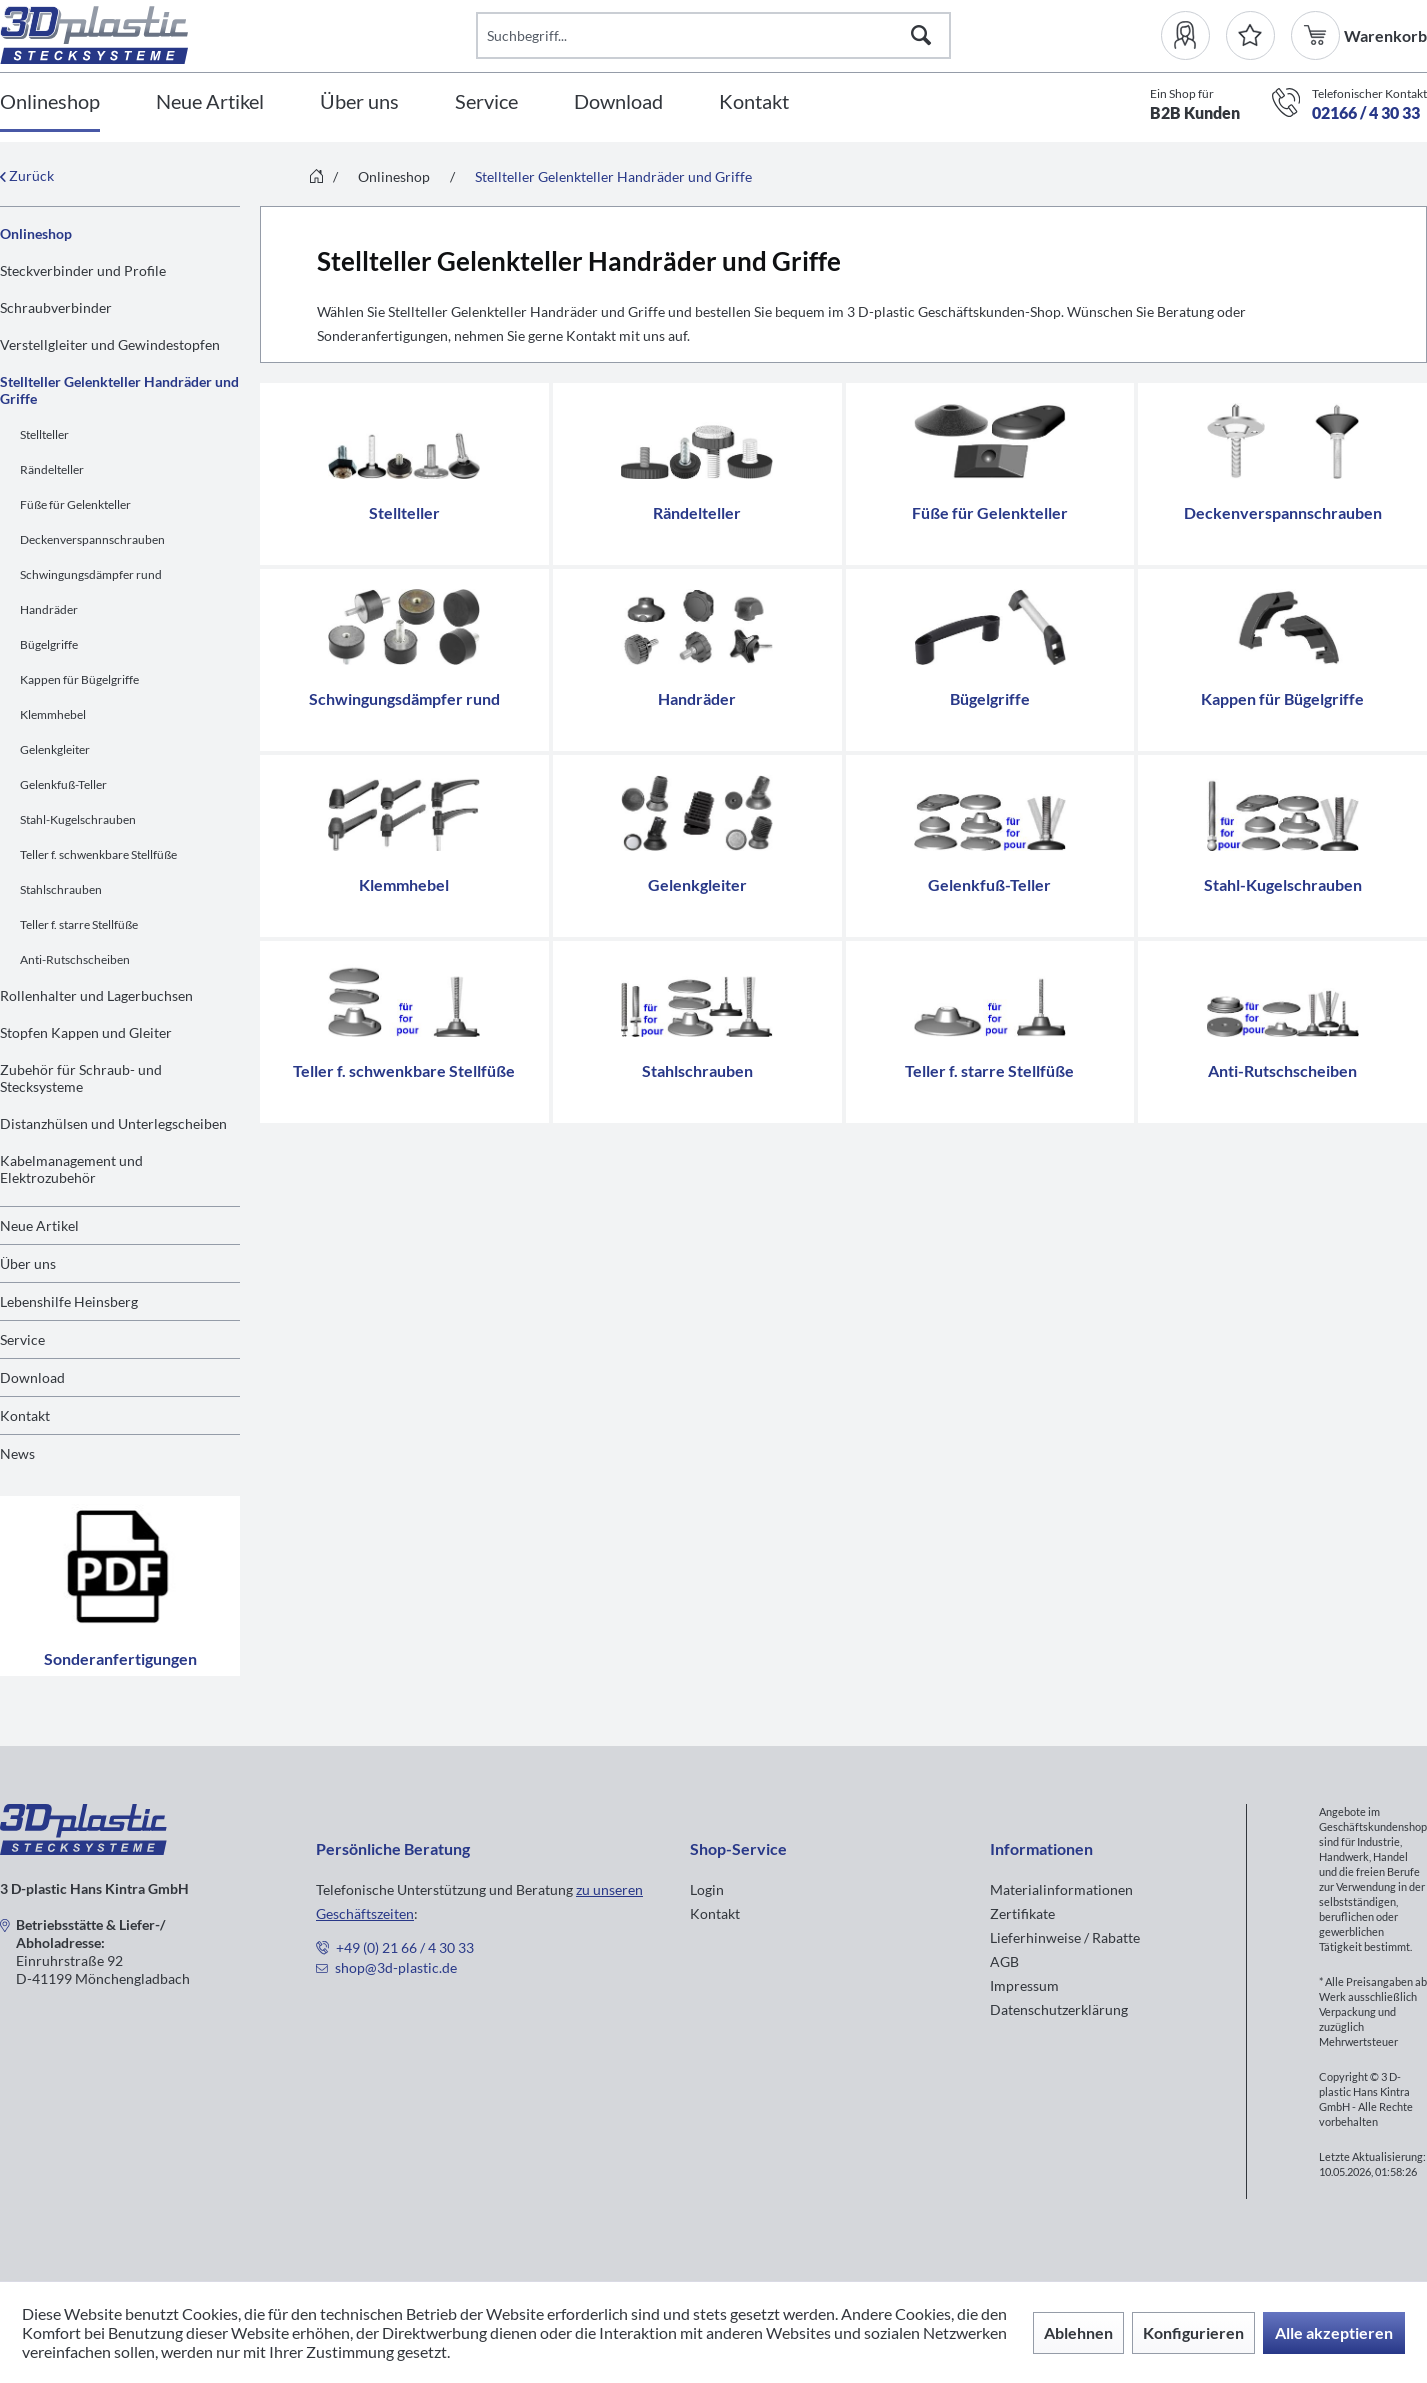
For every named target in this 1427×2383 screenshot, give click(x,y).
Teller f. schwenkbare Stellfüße (98, 854)
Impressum (1024, 1985)
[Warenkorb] (1317, 35)
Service (22, 1339)
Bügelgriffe (49, 644)
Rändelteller (52, 469)
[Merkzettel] (1250, 35)
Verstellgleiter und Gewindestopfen (110, 344)
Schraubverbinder (56, 307)
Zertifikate (1022, 1913)
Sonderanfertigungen (120, 1586)
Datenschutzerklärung (1059, 2009)
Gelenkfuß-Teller (63, 784)
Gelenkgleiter (55, 749)
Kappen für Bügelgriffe (79, 679)
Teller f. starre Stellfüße (79, 924)
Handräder (49, 609)
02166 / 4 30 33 (1366, 112)
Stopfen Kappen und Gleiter (86, 1032)
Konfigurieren (1193, 2332)
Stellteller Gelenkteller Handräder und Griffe (119, 390)
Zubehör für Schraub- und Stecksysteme (81, 1078)
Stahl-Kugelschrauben (78, 819)
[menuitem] (1193, 35)
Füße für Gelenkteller (75, 504)
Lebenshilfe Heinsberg (69, 1301)
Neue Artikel (39, 1225)
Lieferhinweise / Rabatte (1065, 1937)
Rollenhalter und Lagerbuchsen (96, 995)
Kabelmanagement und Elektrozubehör (71, 1169)
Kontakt (25, 1415)
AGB (1004, 1961)
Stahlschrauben (61, 889)
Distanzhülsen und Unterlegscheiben (113, 1123)
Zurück (27, 175)
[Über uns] (359, 102)
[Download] (618, 102)
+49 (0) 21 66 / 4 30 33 (405, 1947)
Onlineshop (36, 233)
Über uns (28, 1263)
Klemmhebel (53, 714)
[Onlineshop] (50, 102)
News (17, 1453)
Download (32, 1377)
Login (707, 1889)
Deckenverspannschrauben (92, 539)
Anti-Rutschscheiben (75, 959)
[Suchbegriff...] (714, 35)
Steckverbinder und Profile (83, 270)
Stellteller (44, 434)
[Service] (486, 102)
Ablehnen (1078, 2332)
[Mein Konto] (1193, 35)
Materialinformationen (1061, 1889)
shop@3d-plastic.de (396, 1967)
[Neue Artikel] (210, 102)
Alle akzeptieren (1334, 2332)
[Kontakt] (754, 102)
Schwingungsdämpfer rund (91, 574)
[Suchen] (921, 35)
